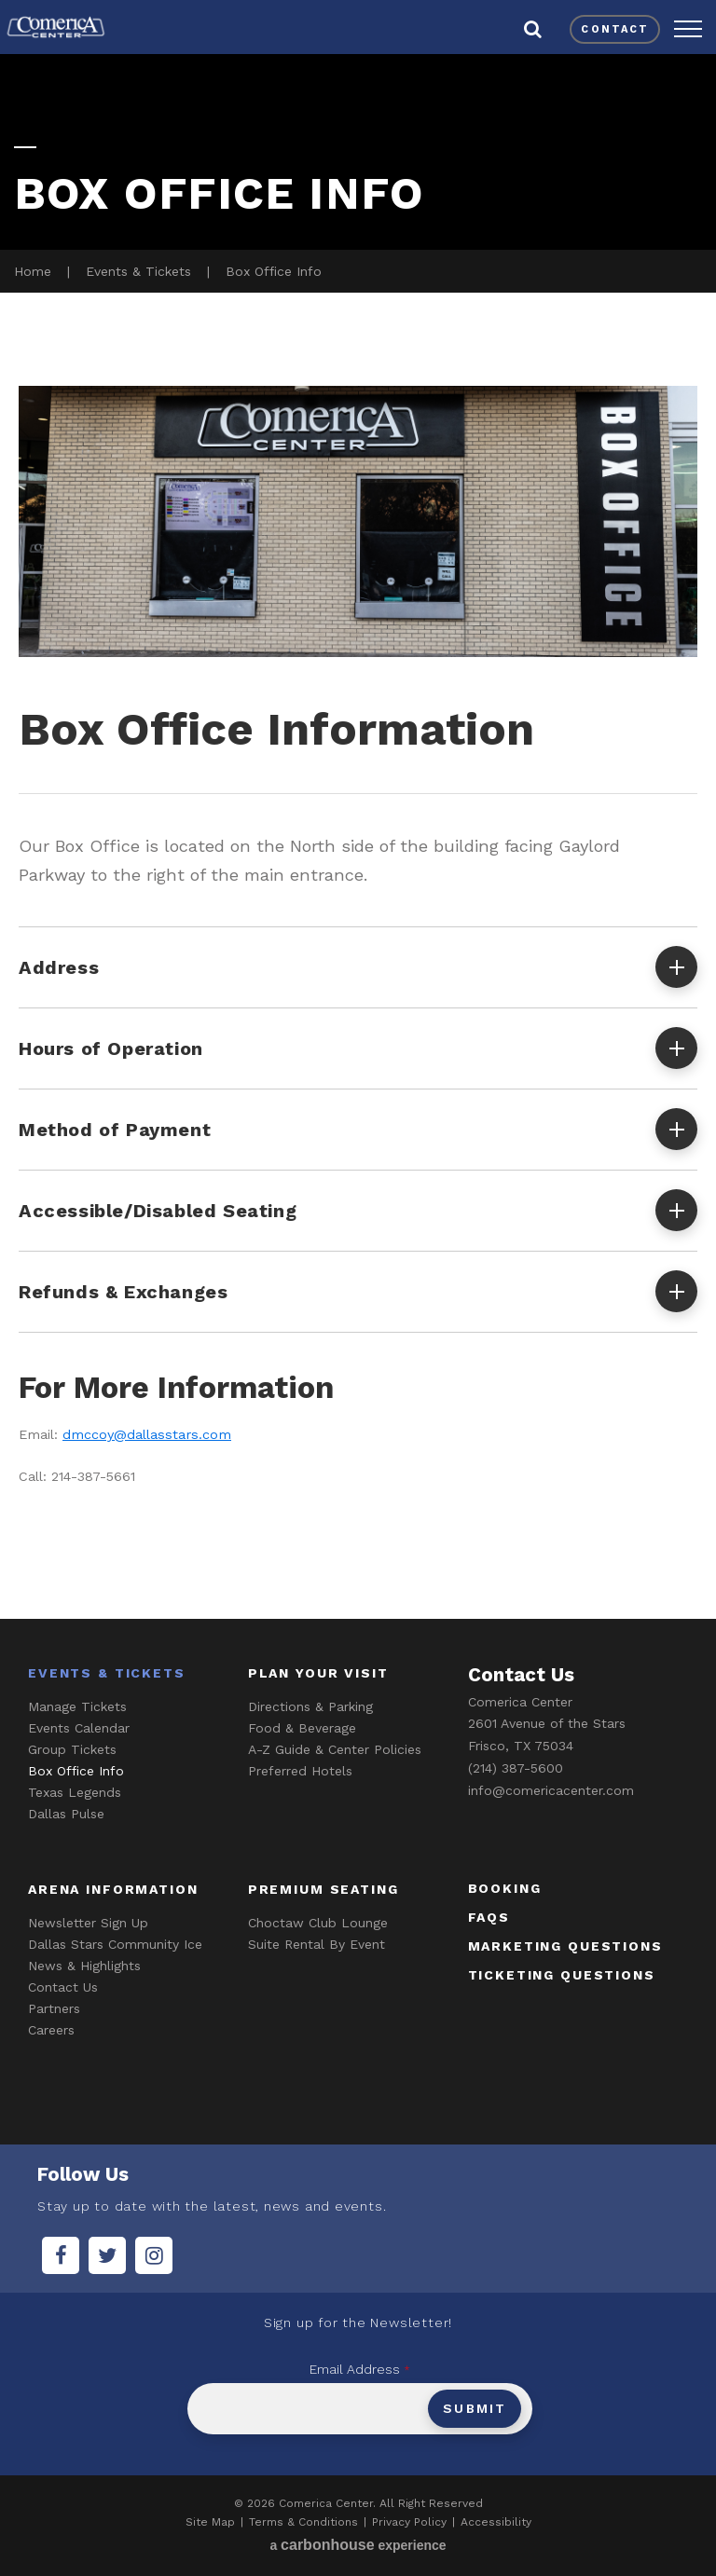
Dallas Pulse (66, 1813)
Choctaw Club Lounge (318, 1922)
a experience (357, 2545)
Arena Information (113, 1889)
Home (32, 271)
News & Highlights (84, 1965)
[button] (688, 29)
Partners (54, 2008)
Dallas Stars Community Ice (115, 1944)
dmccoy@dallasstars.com (146, 1435)
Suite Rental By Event (316, 1944)
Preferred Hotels (300, 1770)
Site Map (210, 2521)
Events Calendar (79, 1727)
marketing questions (565, 1946)
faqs (489, 1917)
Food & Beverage (302, 1727)
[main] (358, 833)
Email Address (360, 2369)
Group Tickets (72, 1749)
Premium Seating (323, 1889)
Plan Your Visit (318, 1672)
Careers (51, 2029)
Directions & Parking (310, 1706)
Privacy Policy (409, 2521)
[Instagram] (153, 2255)
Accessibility (496, 2521)
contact (615, 29)
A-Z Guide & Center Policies (334, 1749)
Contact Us (63, 1987)
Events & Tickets (138, 271)
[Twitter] (107, 2255)
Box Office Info (76, 1770)
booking (505, 1888)
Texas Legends (74, 1792)
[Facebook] (60, 2255)
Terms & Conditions (303, 2521)
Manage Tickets (77, 1706)
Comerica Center (56, 27)
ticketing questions (561, 1974)
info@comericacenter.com (551, 1790)
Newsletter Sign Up (88, 1922)
